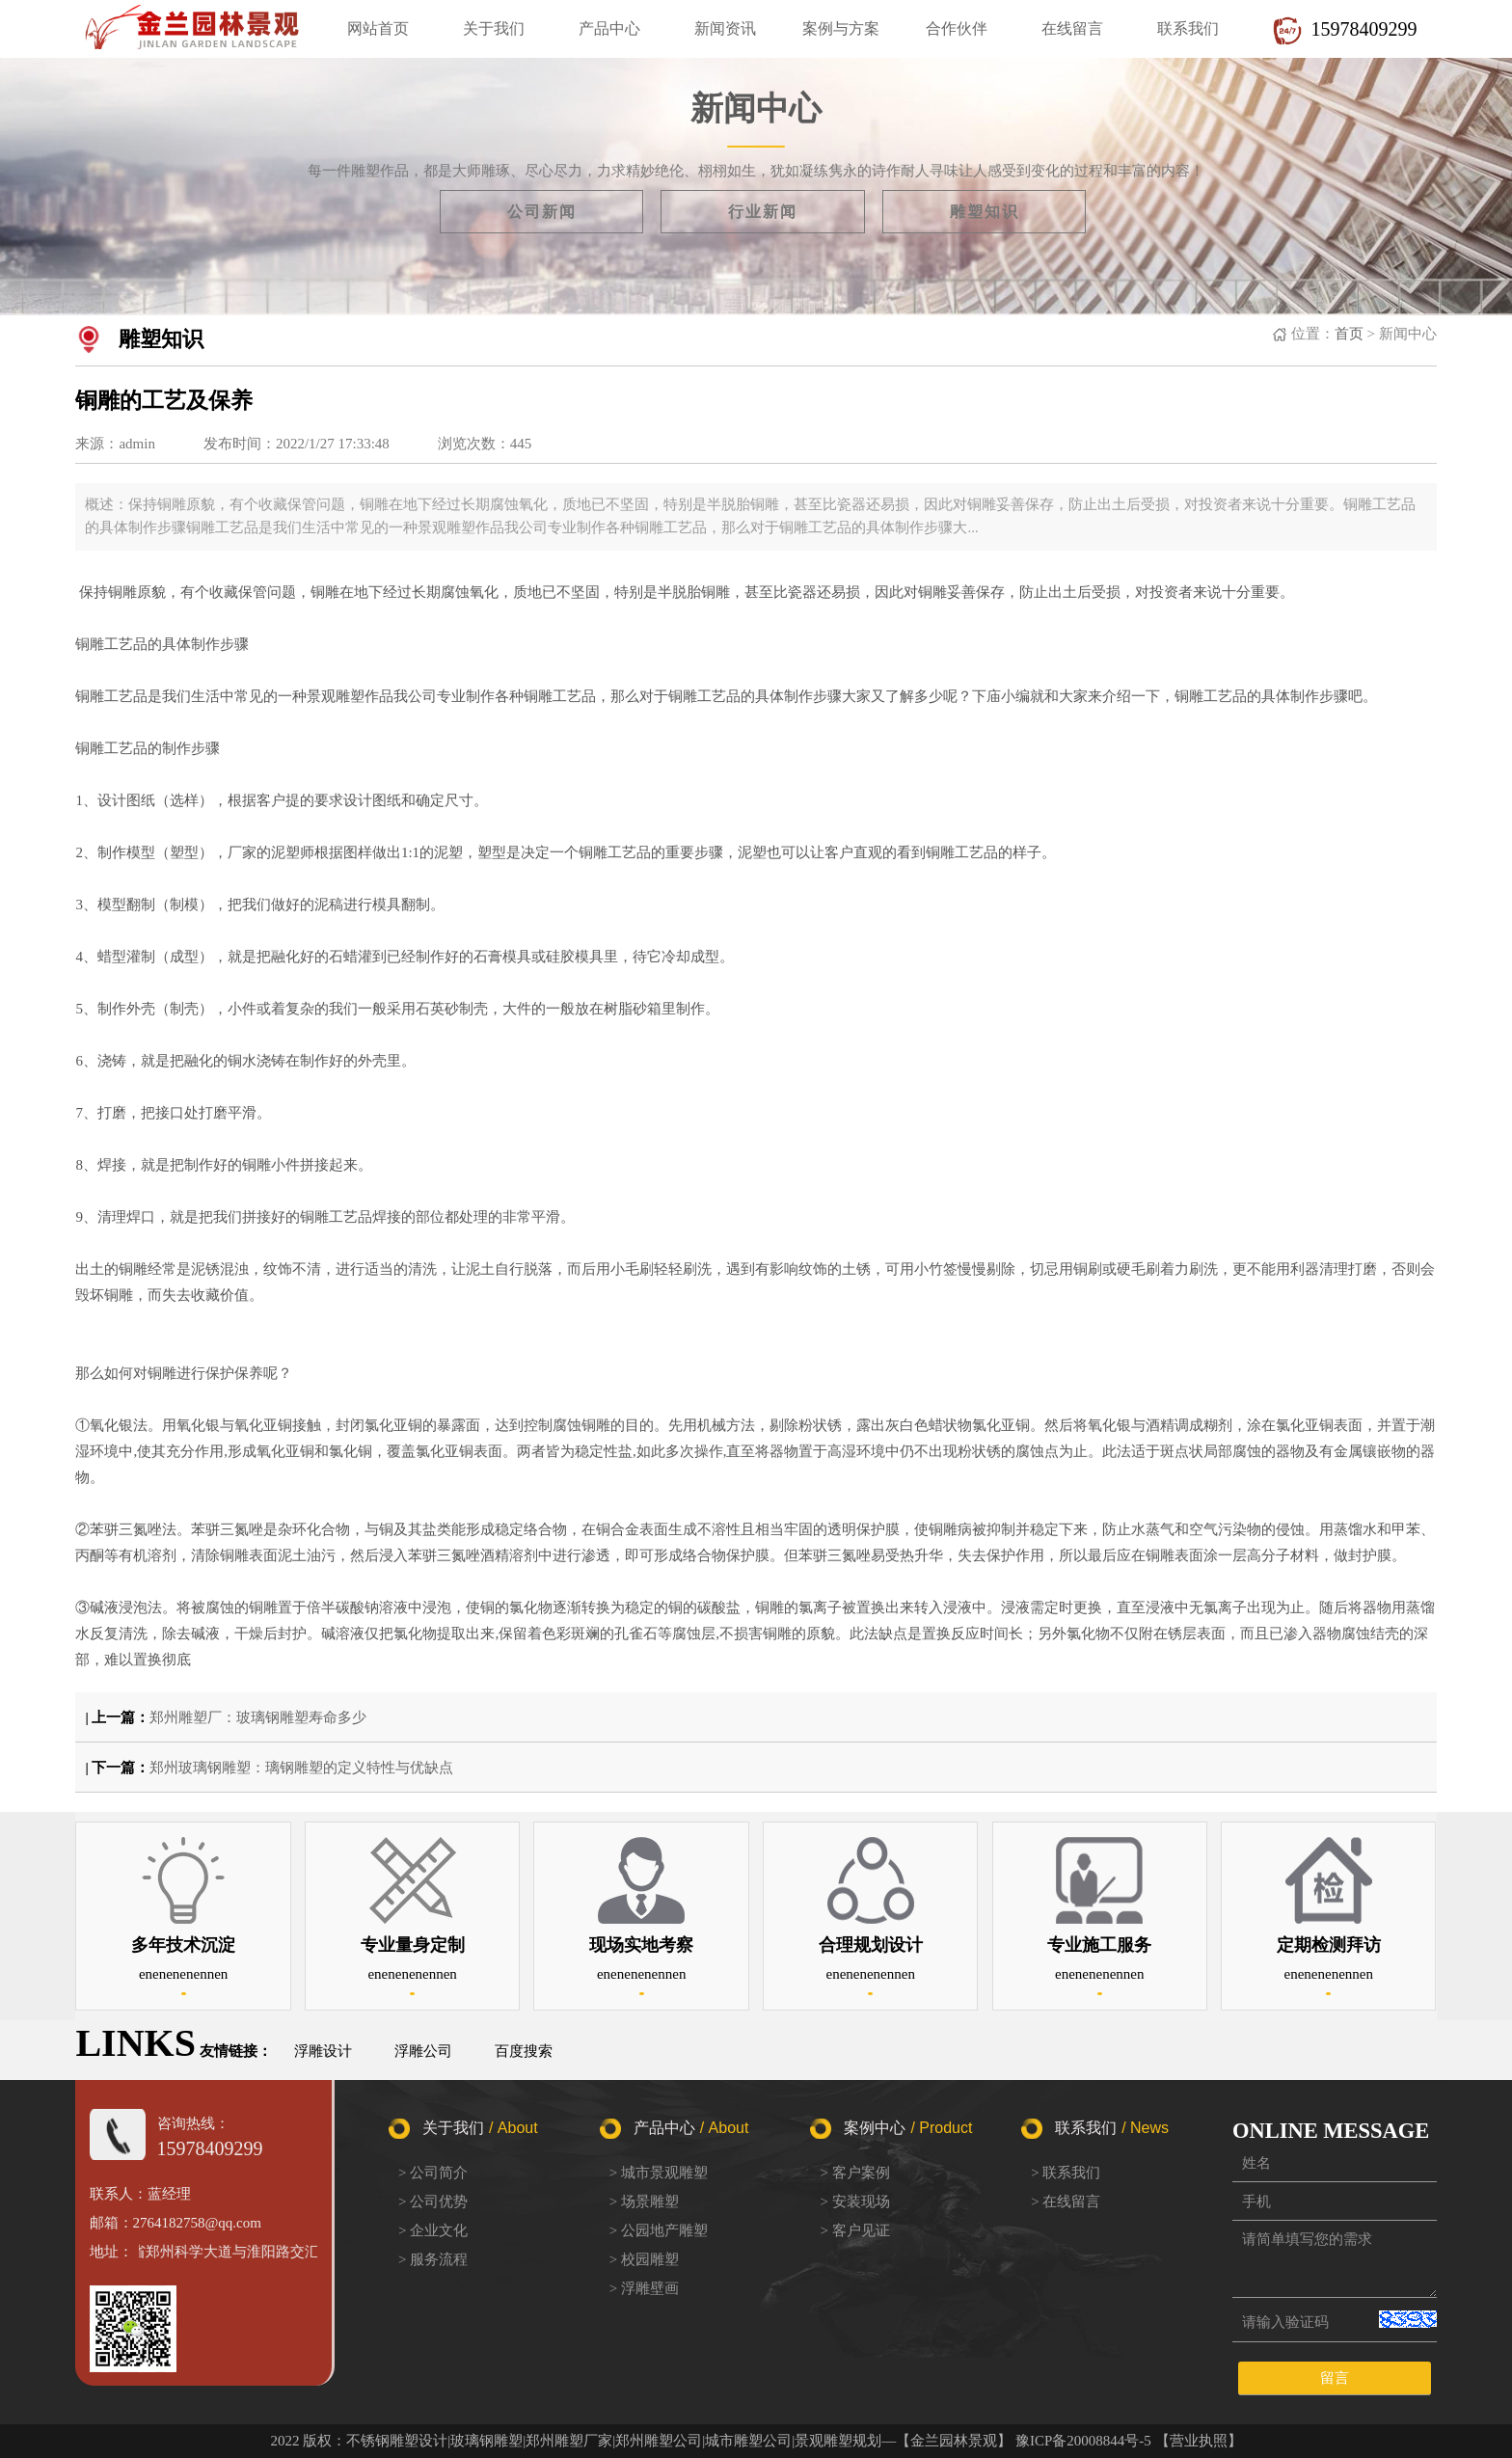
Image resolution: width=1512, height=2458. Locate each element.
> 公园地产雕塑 (658, 2230)
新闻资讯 (725, 28)
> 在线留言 (1065, 2201)
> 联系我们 (1065, 2172)
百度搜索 (524, 2051)
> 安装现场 (854, 2201)
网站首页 (378, 28)
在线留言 (1072, 28)
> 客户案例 (854, 2172)
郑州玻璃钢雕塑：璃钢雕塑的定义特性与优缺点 (301, 1767)
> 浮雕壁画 (644, 2288)
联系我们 (1188, 28)
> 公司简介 (433, 2172)
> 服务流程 (433, 2259)
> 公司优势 (433, 2201)
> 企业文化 (433, 2230)
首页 (1349, 333)
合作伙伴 (956, 28)
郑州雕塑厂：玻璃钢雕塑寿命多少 (257, 1717)
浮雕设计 (323, 2051)
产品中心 (609, 28)
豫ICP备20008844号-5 (1083, 2440)
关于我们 (494, 28)
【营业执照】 (1198, 2440)
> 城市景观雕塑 (658, 2172)
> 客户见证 (854, 2230)
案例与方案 (840, 28)
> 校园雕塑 (644, 2259)
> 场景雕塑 (644, 2201)
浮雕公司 (423, 2051)
